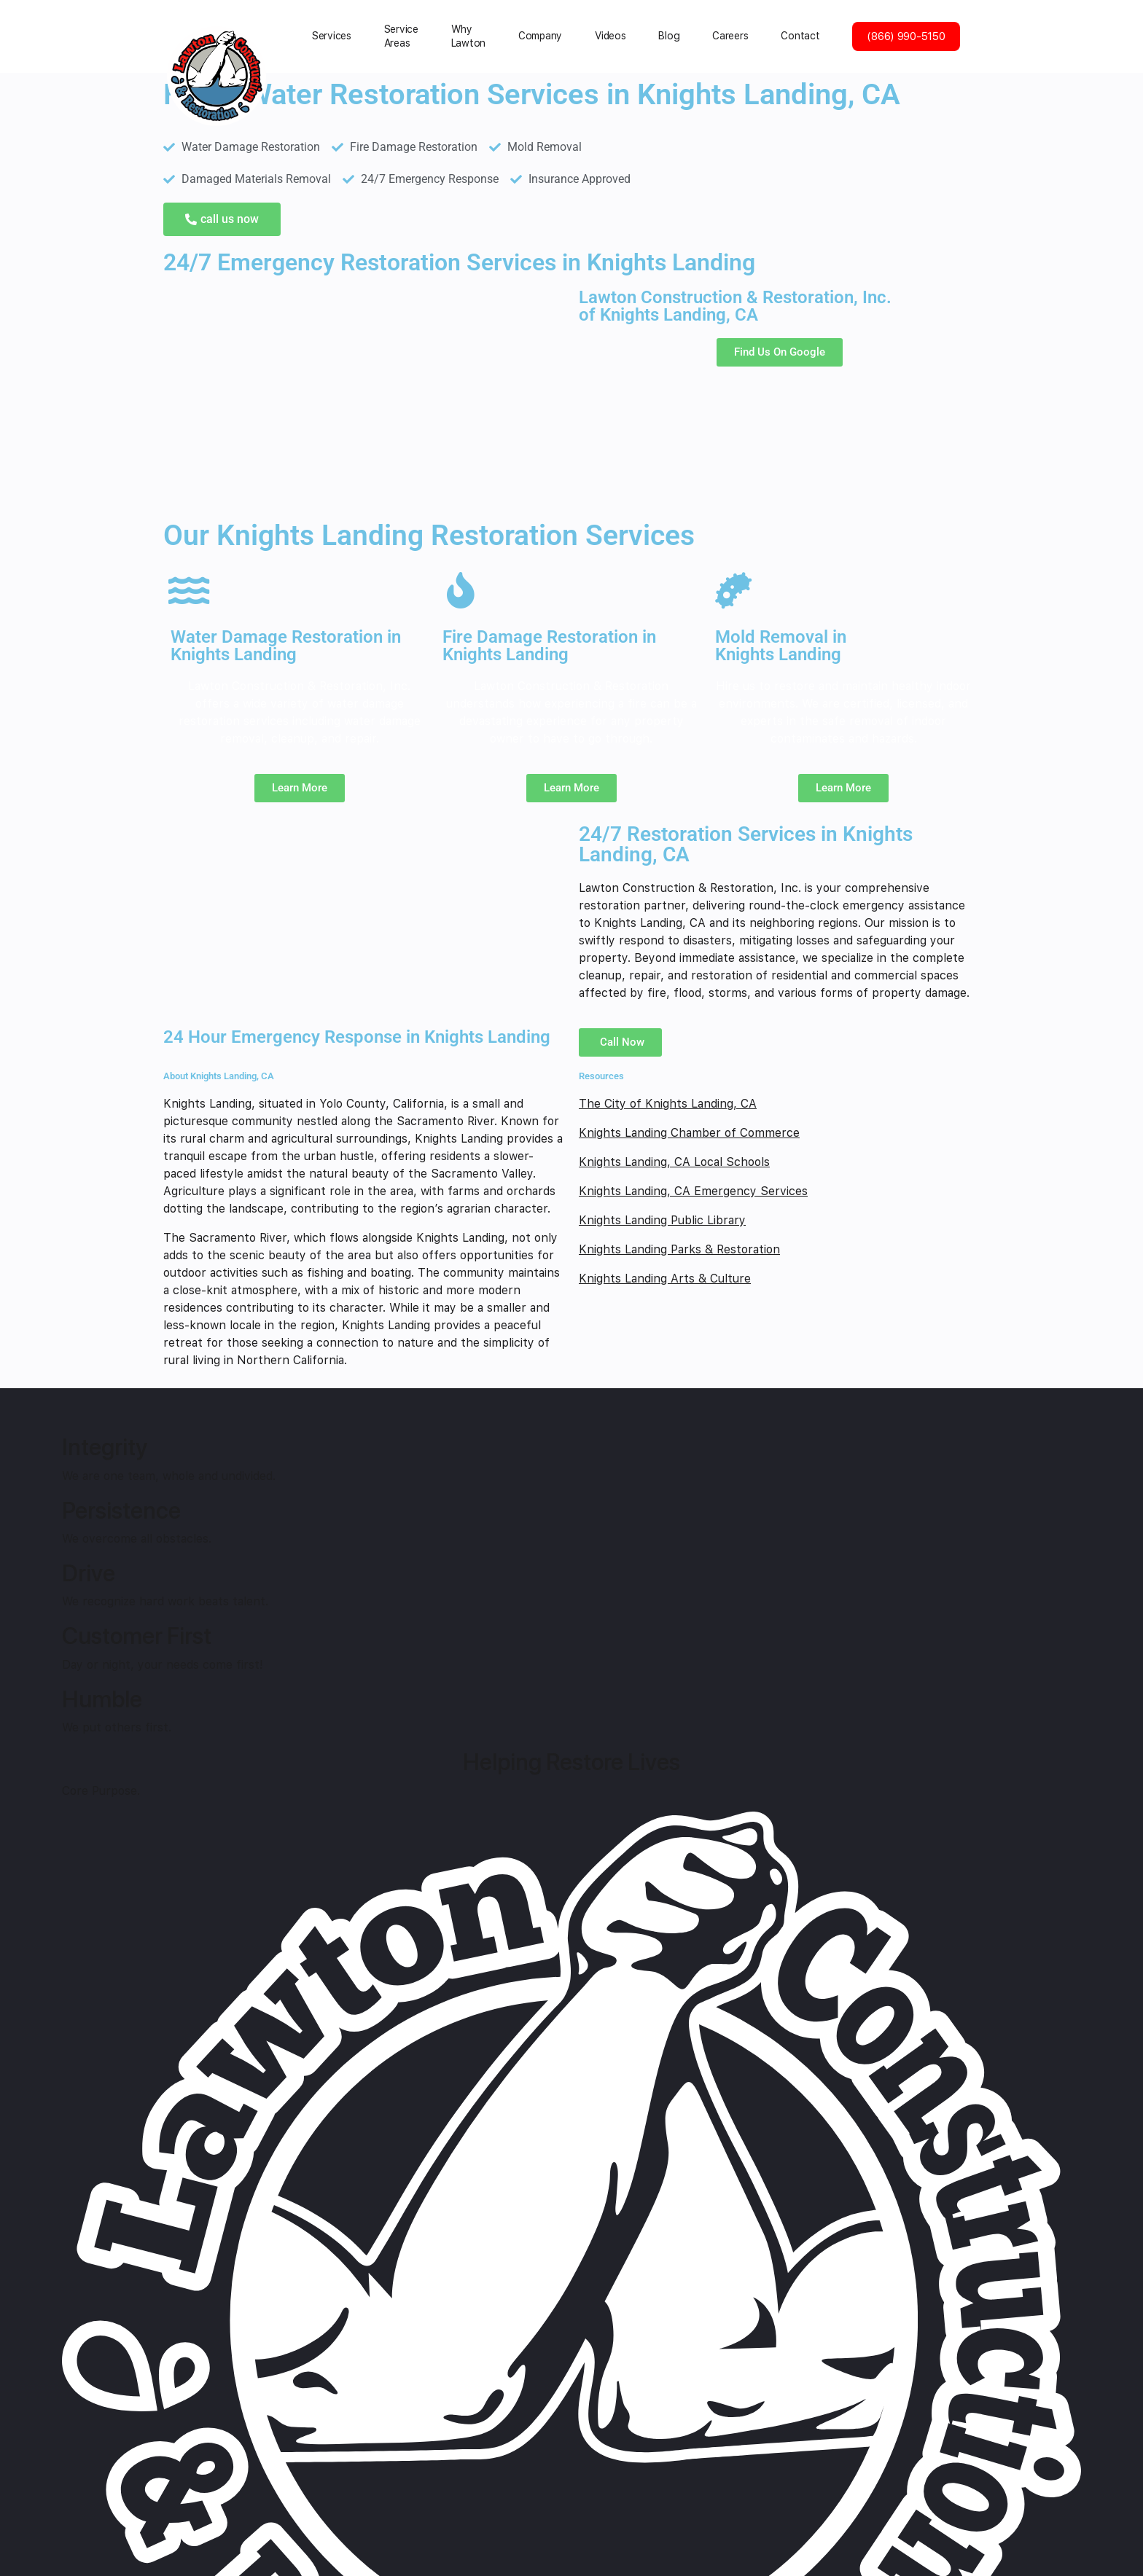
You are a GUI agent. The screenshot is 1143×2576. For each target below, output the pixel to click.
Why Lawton (468, 36)
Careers (730, 36)
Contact (800, 36)
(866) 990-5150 (906, 36)
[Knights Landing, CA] (363, 398)
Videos (610, 36)
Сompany (540, 36)
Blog (668, 36)
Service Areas (401, 36)
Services (331, 36)
